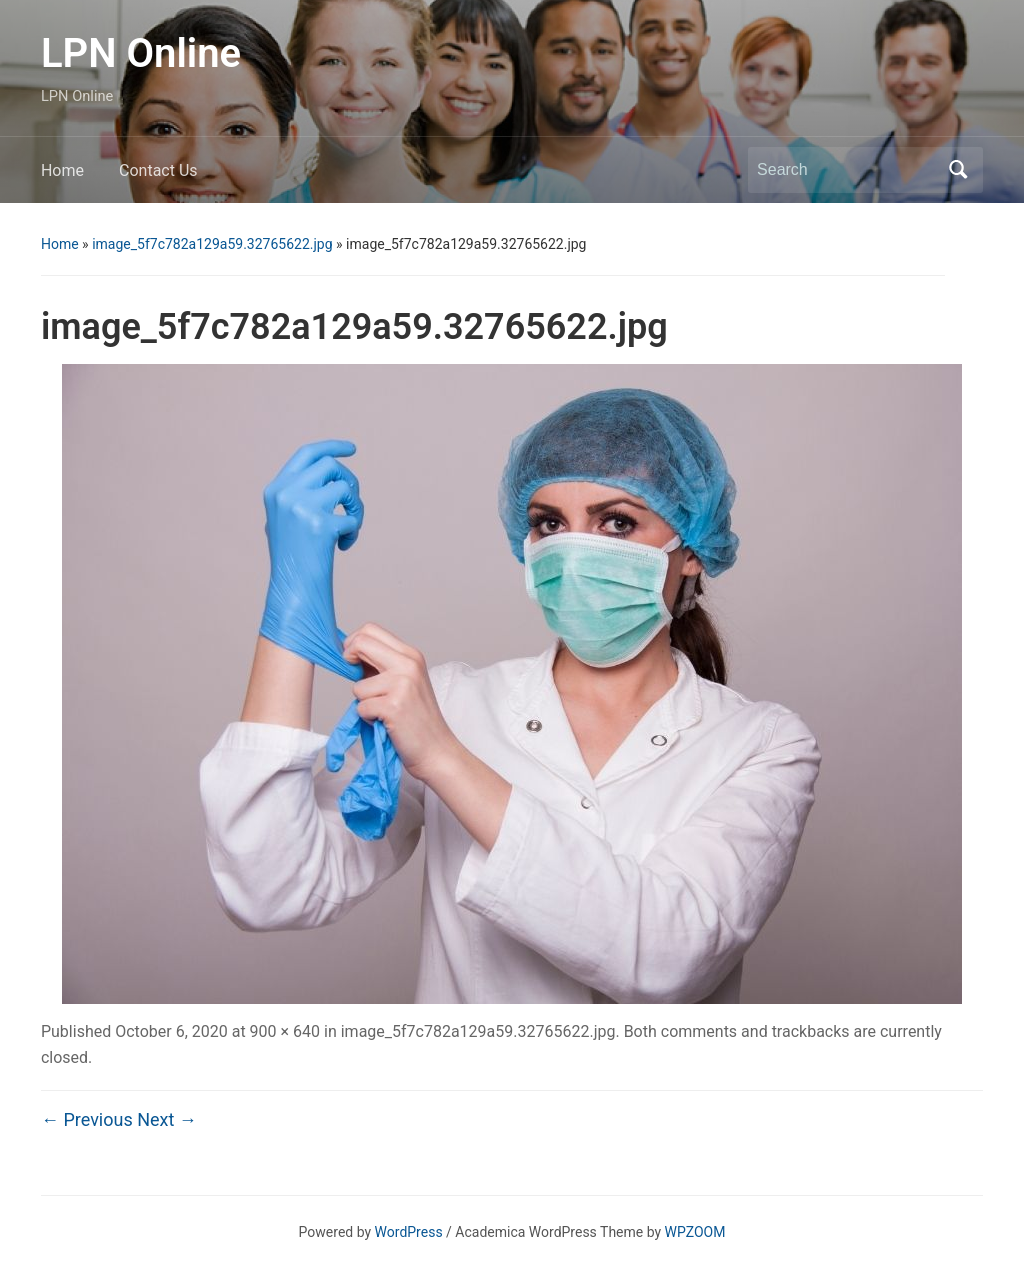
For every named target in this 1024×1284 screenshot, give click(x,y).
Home (62, 170)
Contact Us (158, 170)
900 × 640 (285, 1031)
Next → (167, 1119)
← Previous (87, 1119)
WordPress (409, 1232)
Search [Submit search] (958, 170)
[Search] (847, 170)
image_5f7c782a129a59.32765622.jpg (212, 244)
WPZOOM (695, 1232)
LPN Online (141, 53)
